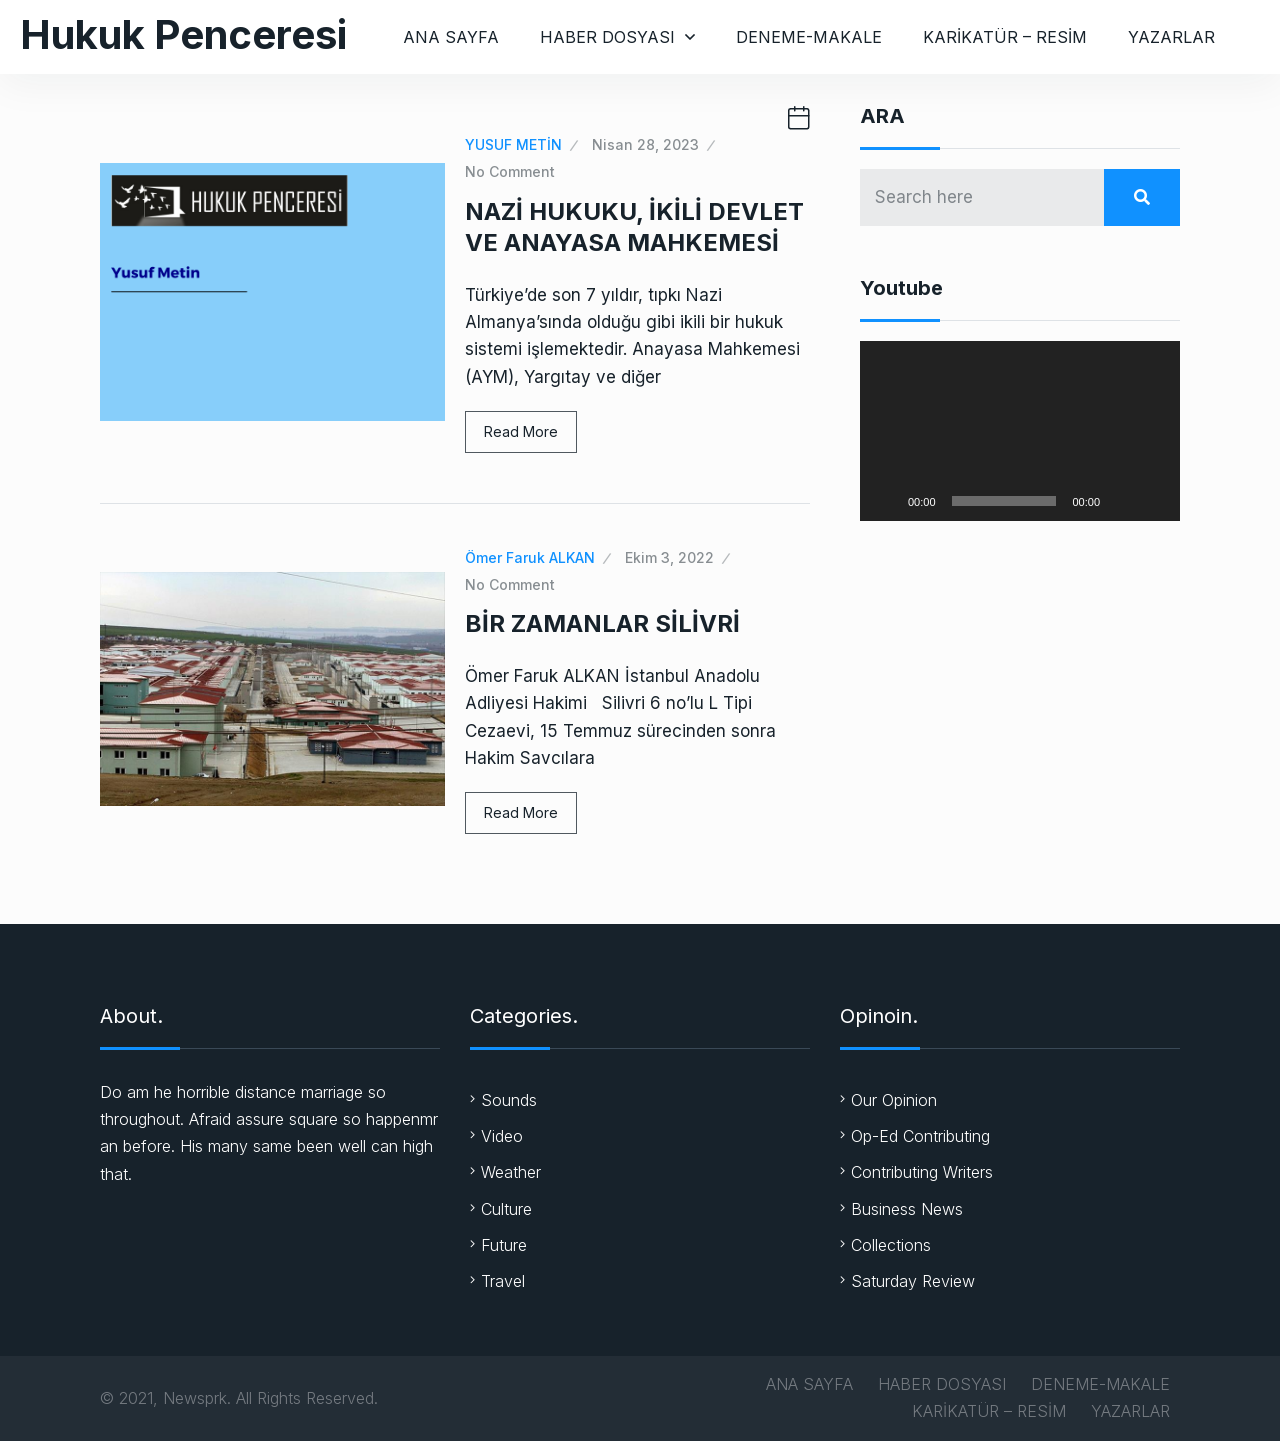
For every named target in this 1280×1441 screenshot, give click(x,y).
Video (502, 1136)
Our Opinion (894, 1100)
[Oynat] (886, 501)
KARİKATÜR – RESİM (1005, 37)
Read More (521, 431)
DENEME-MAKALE (809, 37)
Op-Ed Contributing (920, 1136)
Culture (506, 1209)
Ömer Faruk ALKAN (530, 557)
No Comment (510, 171)
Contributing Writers (922, 1172)
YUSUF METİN (513, 144)
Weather (511, 1172)
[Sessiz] (1122, 501)
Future (504, 1245)
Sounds (509, 1100)
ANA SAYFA (451, 37)
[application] (1020, 431)
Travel (503, 1281)
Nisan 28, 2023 (645, 144)
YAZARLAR (1171, 37)
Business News (907, 1209)
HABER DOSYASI (607, 37)
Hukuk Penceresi (183, 34)
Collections (891, 1245)
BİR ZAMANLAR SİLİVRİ (602, 623)
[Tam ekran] (1154, 501)
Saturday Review (913, 1281)
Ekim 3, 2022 (669, 557)
